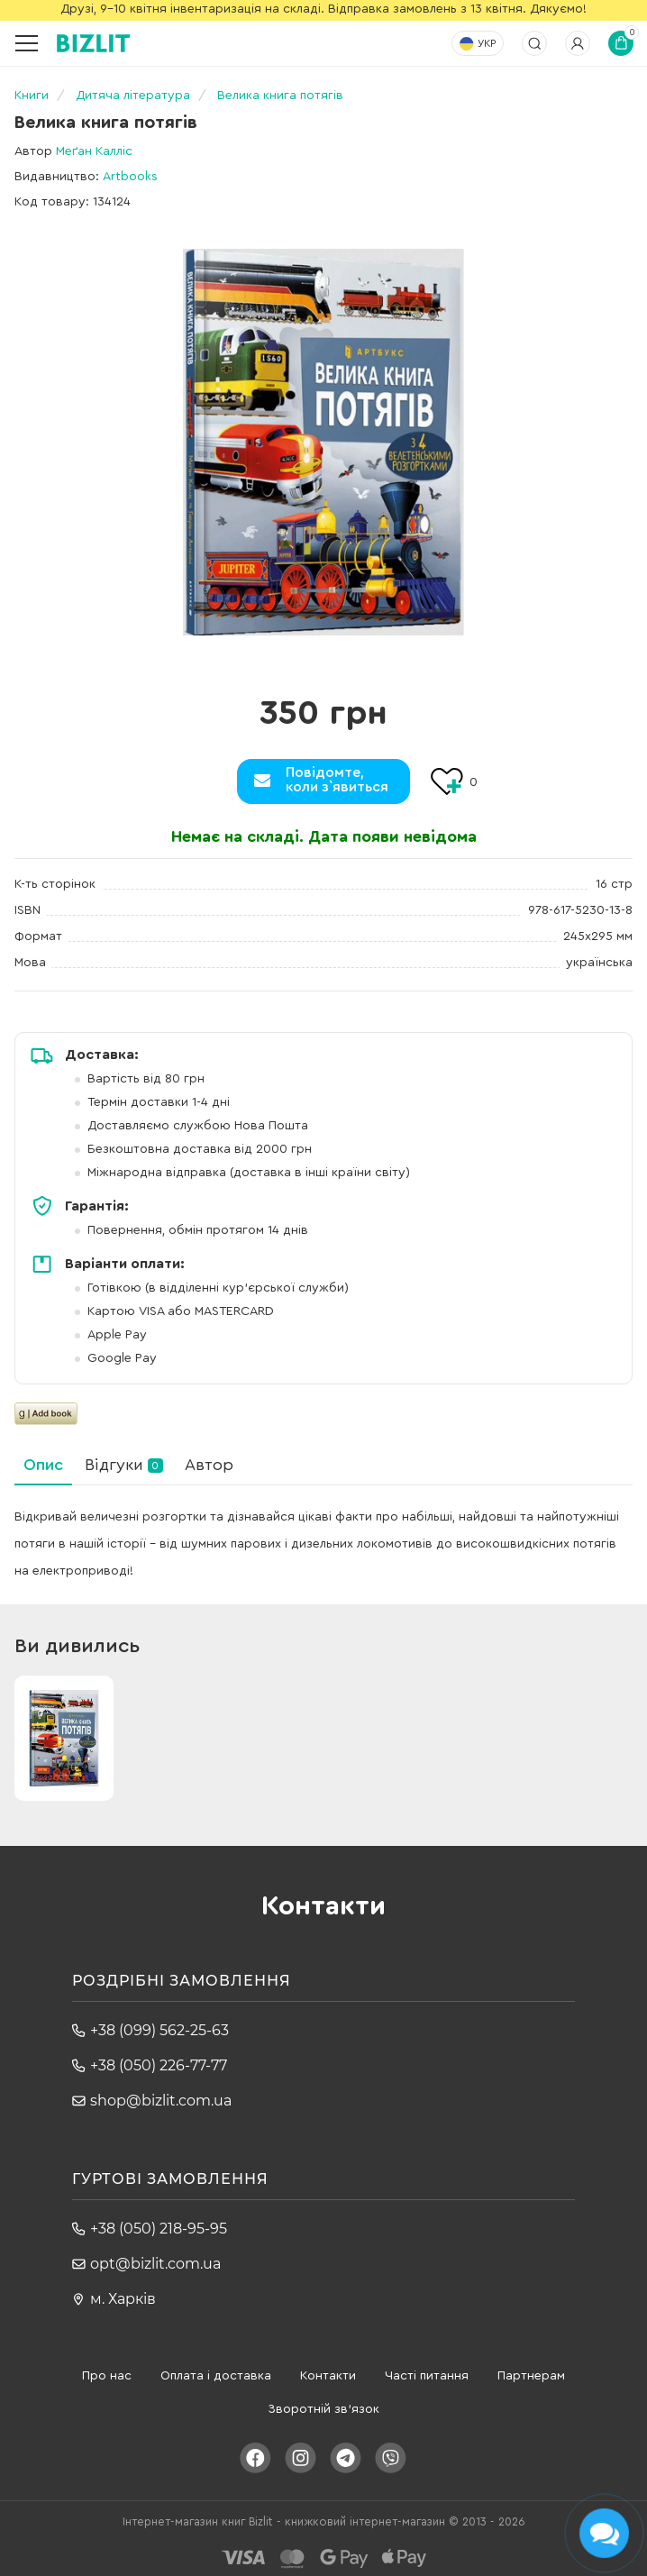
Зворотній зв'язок (323, 2409)
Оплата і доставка (215, 2376)
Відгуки (124, 1465)
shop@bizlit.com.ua (161, 2100)
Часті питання (427, 2376)
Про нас (107, 2376)
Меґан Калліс (94, 151)
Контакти (328, 2376)
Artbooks (130, 176)
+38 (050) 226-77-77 (158, 2065)
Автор (209, 1465)
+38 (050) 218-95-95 (158, 2228)
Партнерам (531, 2376)
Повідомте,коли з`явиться (337, 779)
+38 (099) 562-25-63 (159, 2030)
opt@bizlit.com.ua (155, 2263)
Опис (43, 1465)
